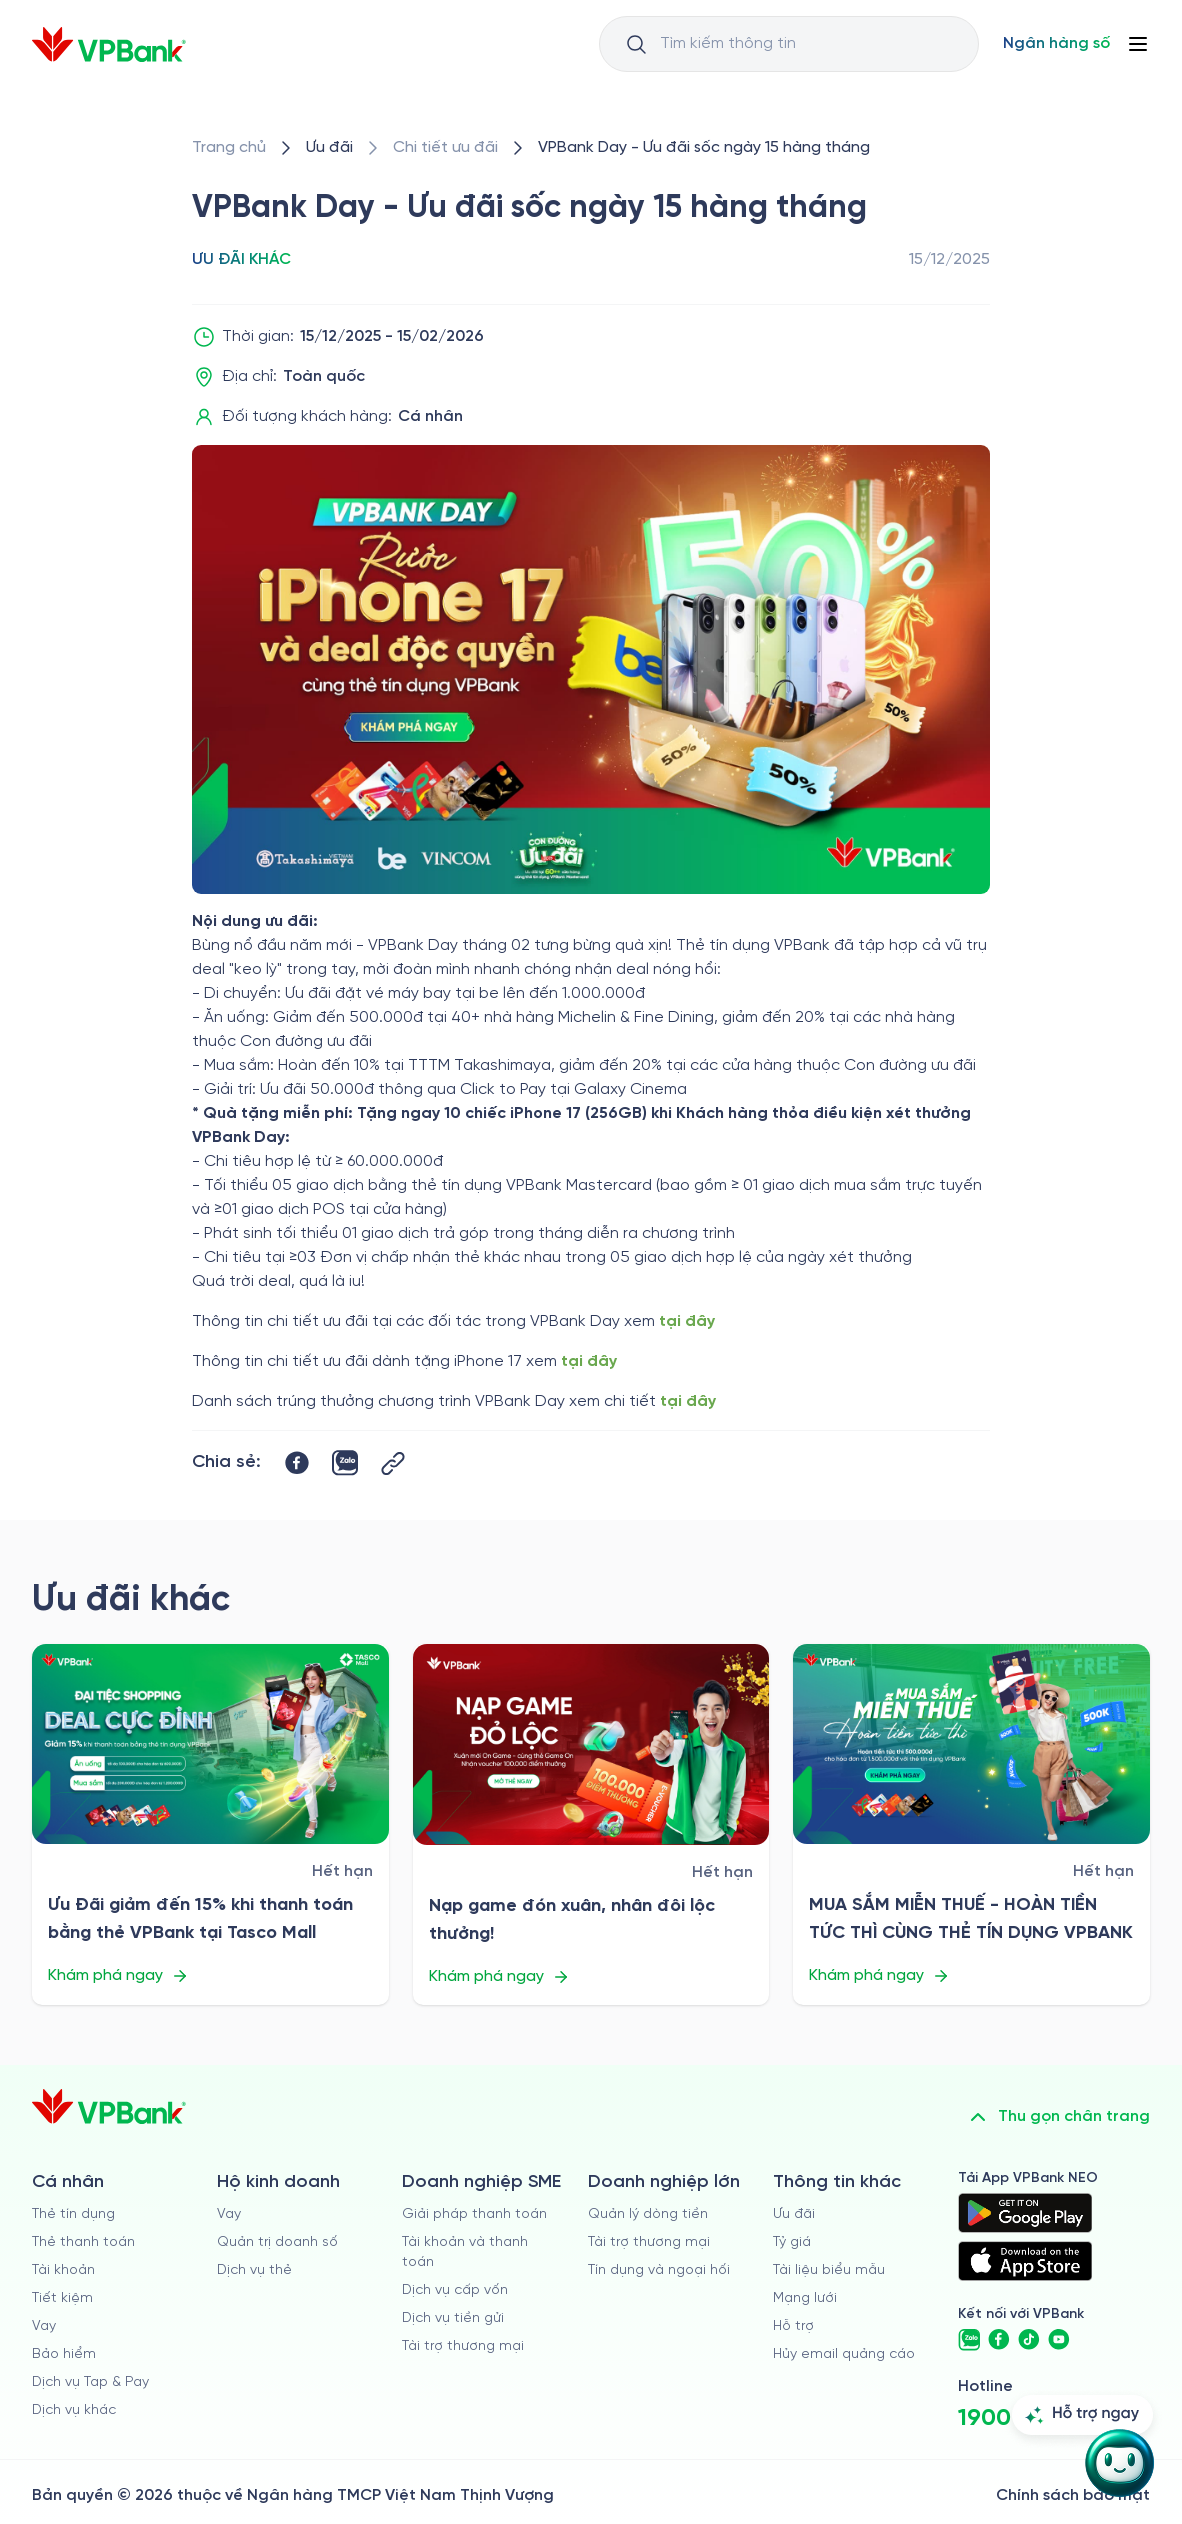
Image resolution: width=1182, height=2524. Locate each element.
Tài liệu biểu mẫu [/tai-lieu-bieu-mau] (829, 2270)
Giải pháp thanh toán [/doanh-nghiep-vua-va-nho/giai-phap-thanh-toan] (474, 2214)
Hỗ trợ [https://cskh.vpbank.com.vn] (793, 2326)
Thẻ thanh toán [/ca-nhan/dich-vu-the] (83, 2242)
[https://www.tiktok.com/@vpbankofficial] (1029, 2340)
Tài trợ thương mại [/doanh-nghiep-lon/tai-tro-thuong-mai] (649, 2242)
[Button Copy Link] (393, 1463)
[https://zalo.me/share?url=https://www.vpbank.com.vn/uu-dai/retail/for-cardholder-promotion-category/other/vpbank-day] (345, 1463)
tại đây (687, 1321)
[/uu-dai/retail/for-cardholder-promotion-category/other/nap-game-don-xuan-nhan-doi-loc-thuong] (591, 1744)
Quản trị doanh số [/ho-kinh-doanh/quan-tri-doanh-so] (277, 2242)
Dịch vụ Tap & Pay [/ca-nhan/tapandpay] (90, 2382)
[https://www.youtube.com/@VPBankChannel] (1059, 2340)
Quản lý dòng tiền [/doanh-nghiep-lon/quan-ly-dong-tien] (648, 2214)
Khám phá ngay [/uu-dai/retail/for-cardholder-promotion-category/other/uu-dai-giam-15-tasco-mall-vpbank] (118, 1976)
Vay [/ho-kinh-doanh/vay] (229, 2214)
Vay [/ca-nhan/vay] (44, 2326)
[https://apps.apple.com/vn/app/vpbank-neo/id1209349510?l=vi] (1025, 2261)
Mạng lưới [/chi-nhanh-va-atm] (805, 2298)
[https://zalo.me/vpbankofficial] (969, 2340)
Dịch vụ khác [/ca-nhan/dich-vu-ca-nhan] (74, 2410)
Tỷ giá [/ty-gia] (792, 2242)
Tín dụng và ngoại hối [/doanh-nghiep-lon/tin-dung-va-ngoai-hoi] (659, 2270)
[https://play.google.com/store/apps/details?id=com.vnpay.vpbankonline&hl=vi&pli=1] (1025, 2213)
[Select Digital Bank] (1056, 44)
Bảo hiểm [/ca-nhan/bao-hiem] (64, 2354)
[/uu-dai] (329, 148)
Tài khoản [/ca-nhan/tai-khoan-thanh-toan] (63, 2270)
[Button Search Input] (636, 44)
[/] (109, 44)
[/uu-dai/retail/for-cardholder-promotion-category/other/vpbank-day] (704, 148)
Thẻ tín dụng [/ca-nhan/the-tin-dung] (73, 2214)
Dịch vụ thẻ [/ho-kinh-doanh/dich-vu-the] (254, 2270)
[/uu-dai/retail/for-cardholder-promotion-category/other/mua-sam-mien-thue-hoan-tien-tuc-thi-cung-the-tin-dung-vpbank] (971, 1744)
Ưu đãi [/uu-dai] (794, 2214)
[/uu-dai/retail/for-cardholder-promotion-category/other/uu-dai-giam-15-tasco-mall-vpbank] (210, 1744)
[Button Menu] (1138, 44)
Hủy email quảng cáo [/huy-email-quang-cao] (844, 2354)
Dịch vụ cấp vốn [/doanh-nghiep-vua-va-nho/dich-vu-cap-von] (455, 2290)
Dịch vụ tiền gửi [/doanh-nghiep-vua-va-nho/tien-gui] (453, 2318)
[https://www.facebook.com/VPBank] (999, 2340)
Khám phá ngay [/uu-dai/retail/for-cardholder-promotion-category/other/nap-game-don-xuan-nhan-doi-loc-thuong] (499, 1977)
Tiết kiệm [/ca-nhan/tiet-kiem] (62, 2298)
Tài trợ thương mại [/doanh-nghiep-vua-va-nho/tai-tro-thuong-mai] (463, 2346)
